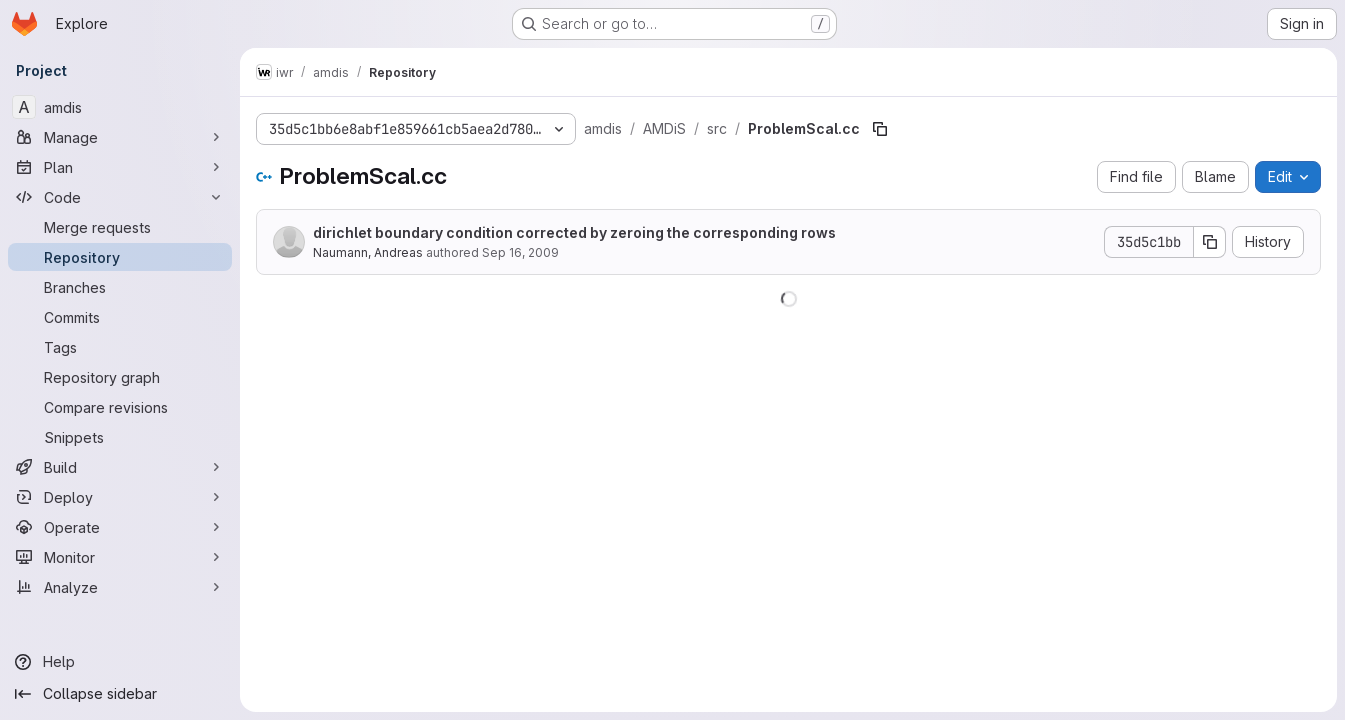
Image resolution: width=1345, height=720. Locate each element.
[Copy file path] (880, 129)
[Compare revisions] (120, 407)
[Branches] (120, 287)
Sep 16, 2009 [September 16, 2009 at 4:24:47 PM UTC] (520, 252)
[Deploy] (120, 497)
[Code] (120, 197)
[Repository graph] (120, 377)
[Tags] (120, 347)
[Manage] (120, 137)
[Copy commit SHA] (1210, 242)
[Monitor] (120, 557)
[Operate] (120, 527)
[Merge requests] (120, 227)
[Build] (120, 467)
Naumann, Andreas (368, 252)
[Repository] (120, 257)
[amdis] (120, 107)
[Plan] (120, 167)
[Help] (120, 662)
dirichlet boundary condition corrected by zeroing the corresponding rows (574, 232)
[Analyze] (120, 587)
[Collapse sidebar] (120, 694)
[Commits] (120, 317)
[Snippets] (120, 437)
